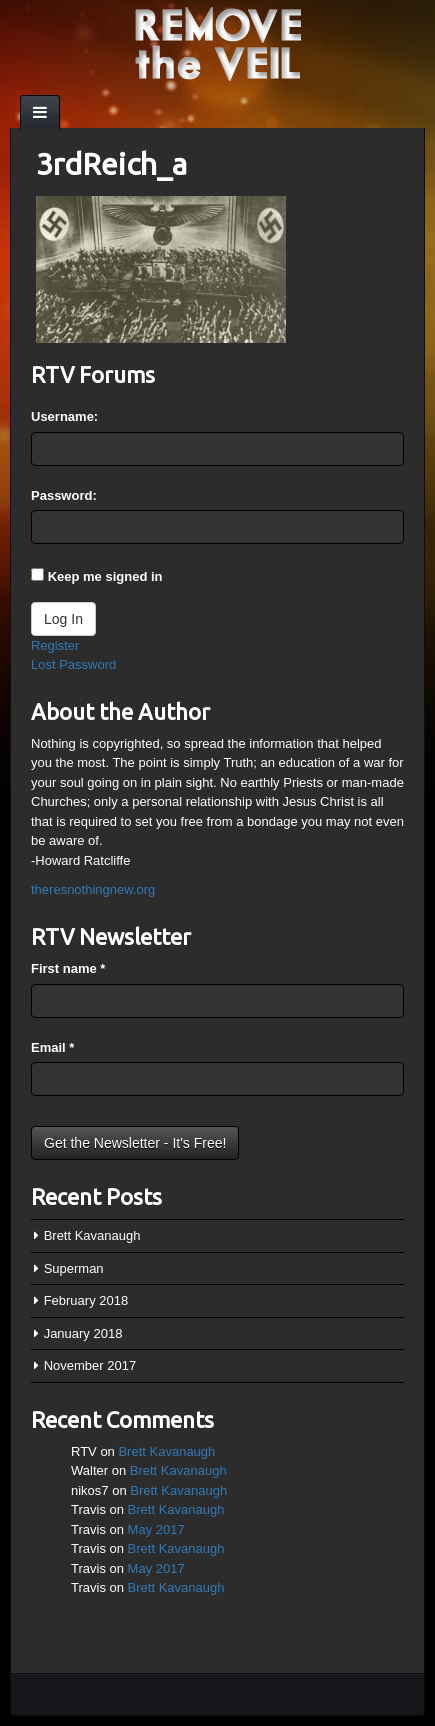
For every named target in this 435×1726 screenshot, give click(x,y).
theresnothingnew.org (93, 889)
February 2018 (86, 1300)
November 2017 (90, 1365)
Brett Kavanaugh (92, 1235)
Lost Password (73, 664)
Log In (63, 619)
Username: (64, 416)
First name (68, 968)
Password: (64, 495)
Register (55, 645)
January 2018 (83, 1333)
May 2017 (156, 1529)
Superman (74, 1268)
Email (52, 1047)
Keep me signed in (105, 576)
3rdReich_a (111, 164)
